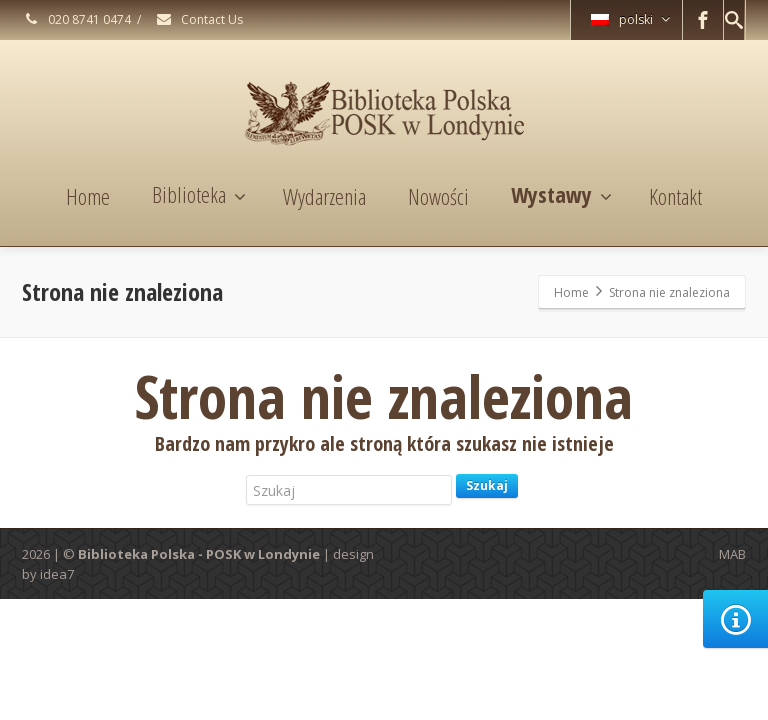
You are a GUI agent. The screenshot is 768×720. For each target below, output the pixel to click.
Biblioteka (199, 194)
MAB (732, 554)
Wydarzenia (324, 196)
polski (630, 19)
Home (88, 196)
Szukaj (487, 485)
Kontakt (675, 196)
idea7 (57, 574)
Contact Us (199, 19)
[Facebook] (703, 20)
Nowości (438, 196)
